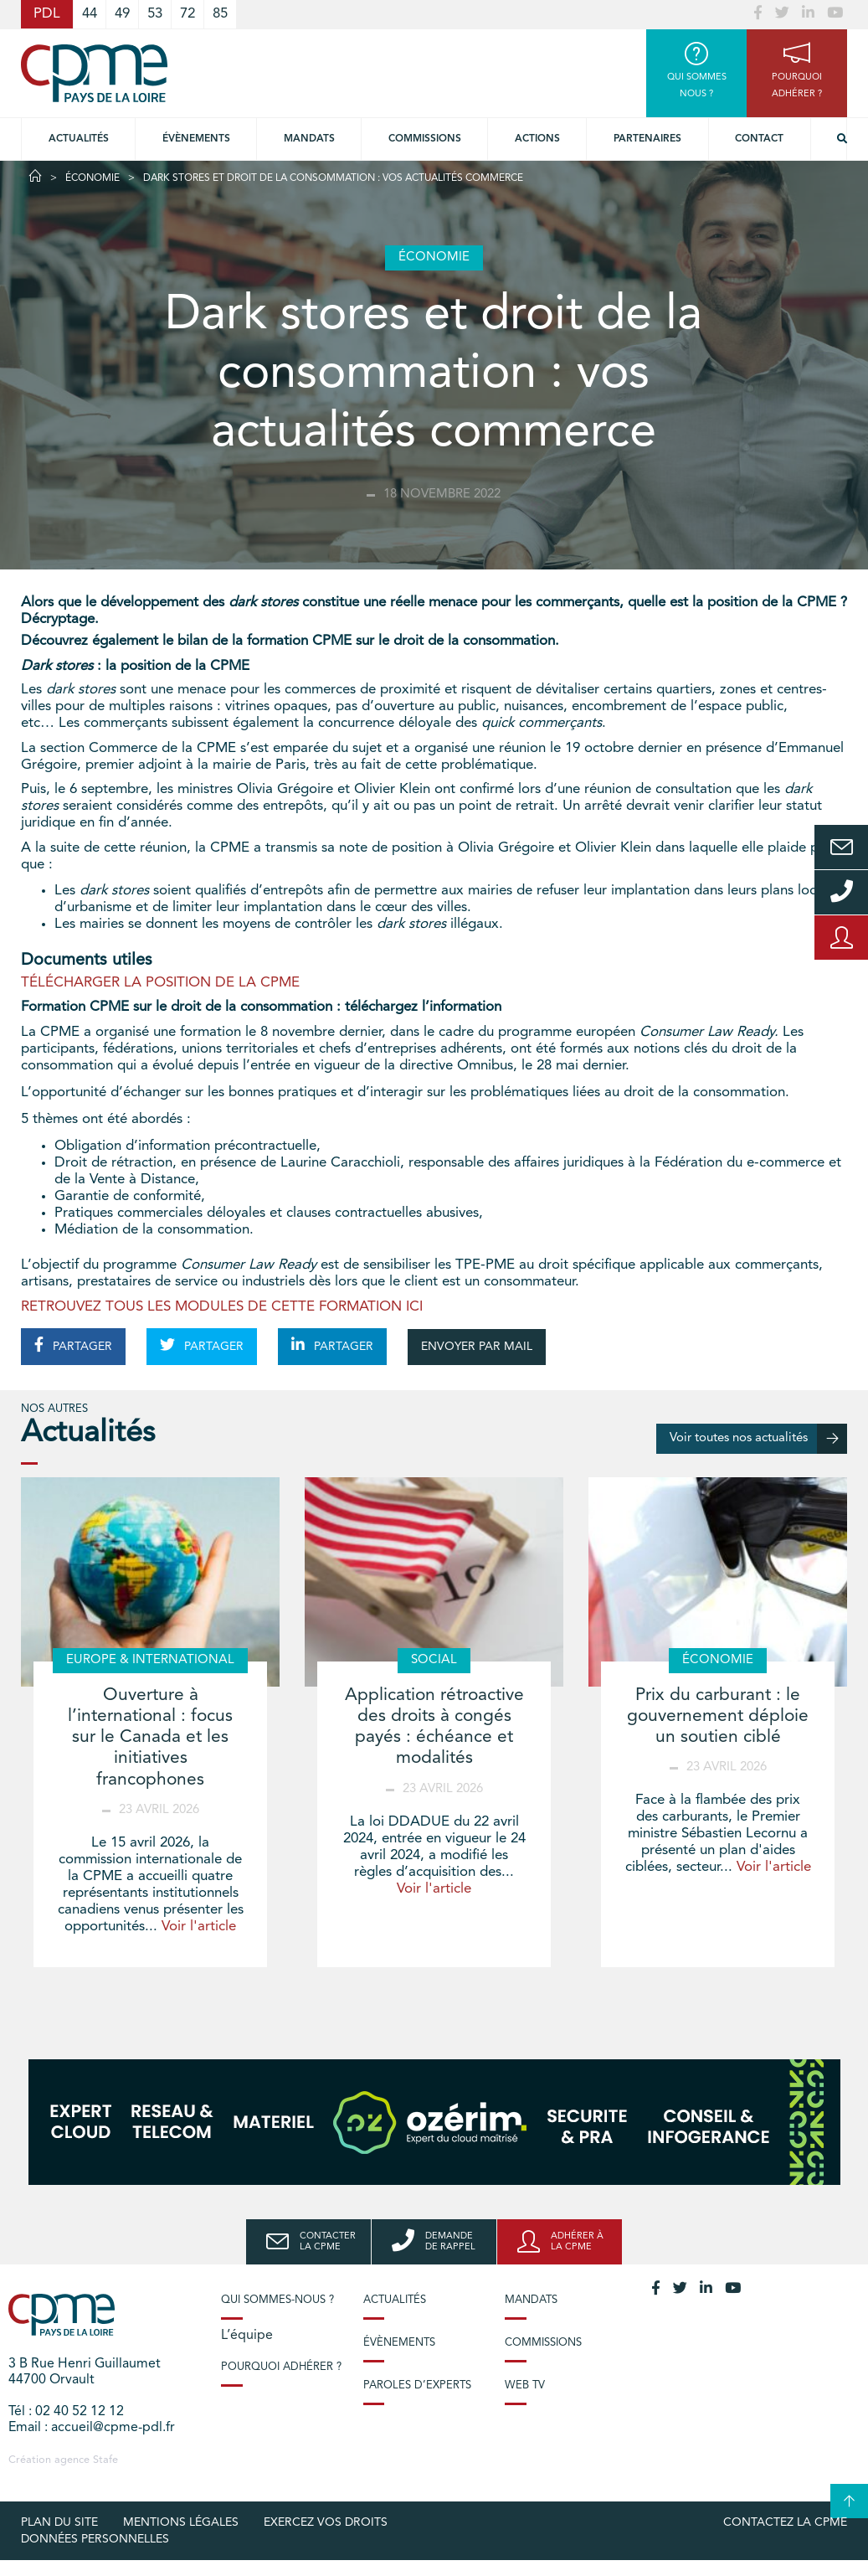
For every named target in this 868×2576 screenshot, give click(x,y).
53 (154, 14)
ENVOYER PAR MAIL (476, 1346)
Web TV (525, 2385)
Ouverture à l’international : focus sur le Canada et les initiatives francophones (150, 1738)
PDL (46, 14)
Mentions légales (181, 2522)
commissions (424, 139)
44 (89, 14)
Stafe (105, 2460)
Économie (92, 178)
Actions (537, 139)
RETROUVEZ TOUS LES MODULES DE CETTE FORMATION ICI (222, 1307)
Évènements (196, 139)
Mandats (309, 139)
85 (220, 14)
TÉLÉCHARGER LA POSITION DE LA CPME (160, 983)
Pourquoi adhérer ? (281, 2367)
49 (122, 14)
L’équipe (247, 2335)
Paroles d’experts (417, 2385)
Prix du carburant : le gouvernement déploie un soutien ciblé (718, 1716)
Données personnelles (95, 2539)
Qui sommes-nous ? (277, 2300)
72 (187, 14)
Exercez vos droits (326, 2522)
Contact (759, 139)
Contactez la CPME (785, 2522)
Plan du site (59, 2522)
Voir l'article (199, 1926)
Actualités (79, 139)
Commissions (543, 2342)
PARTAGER (73, 1344)
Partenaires (647, 139)
